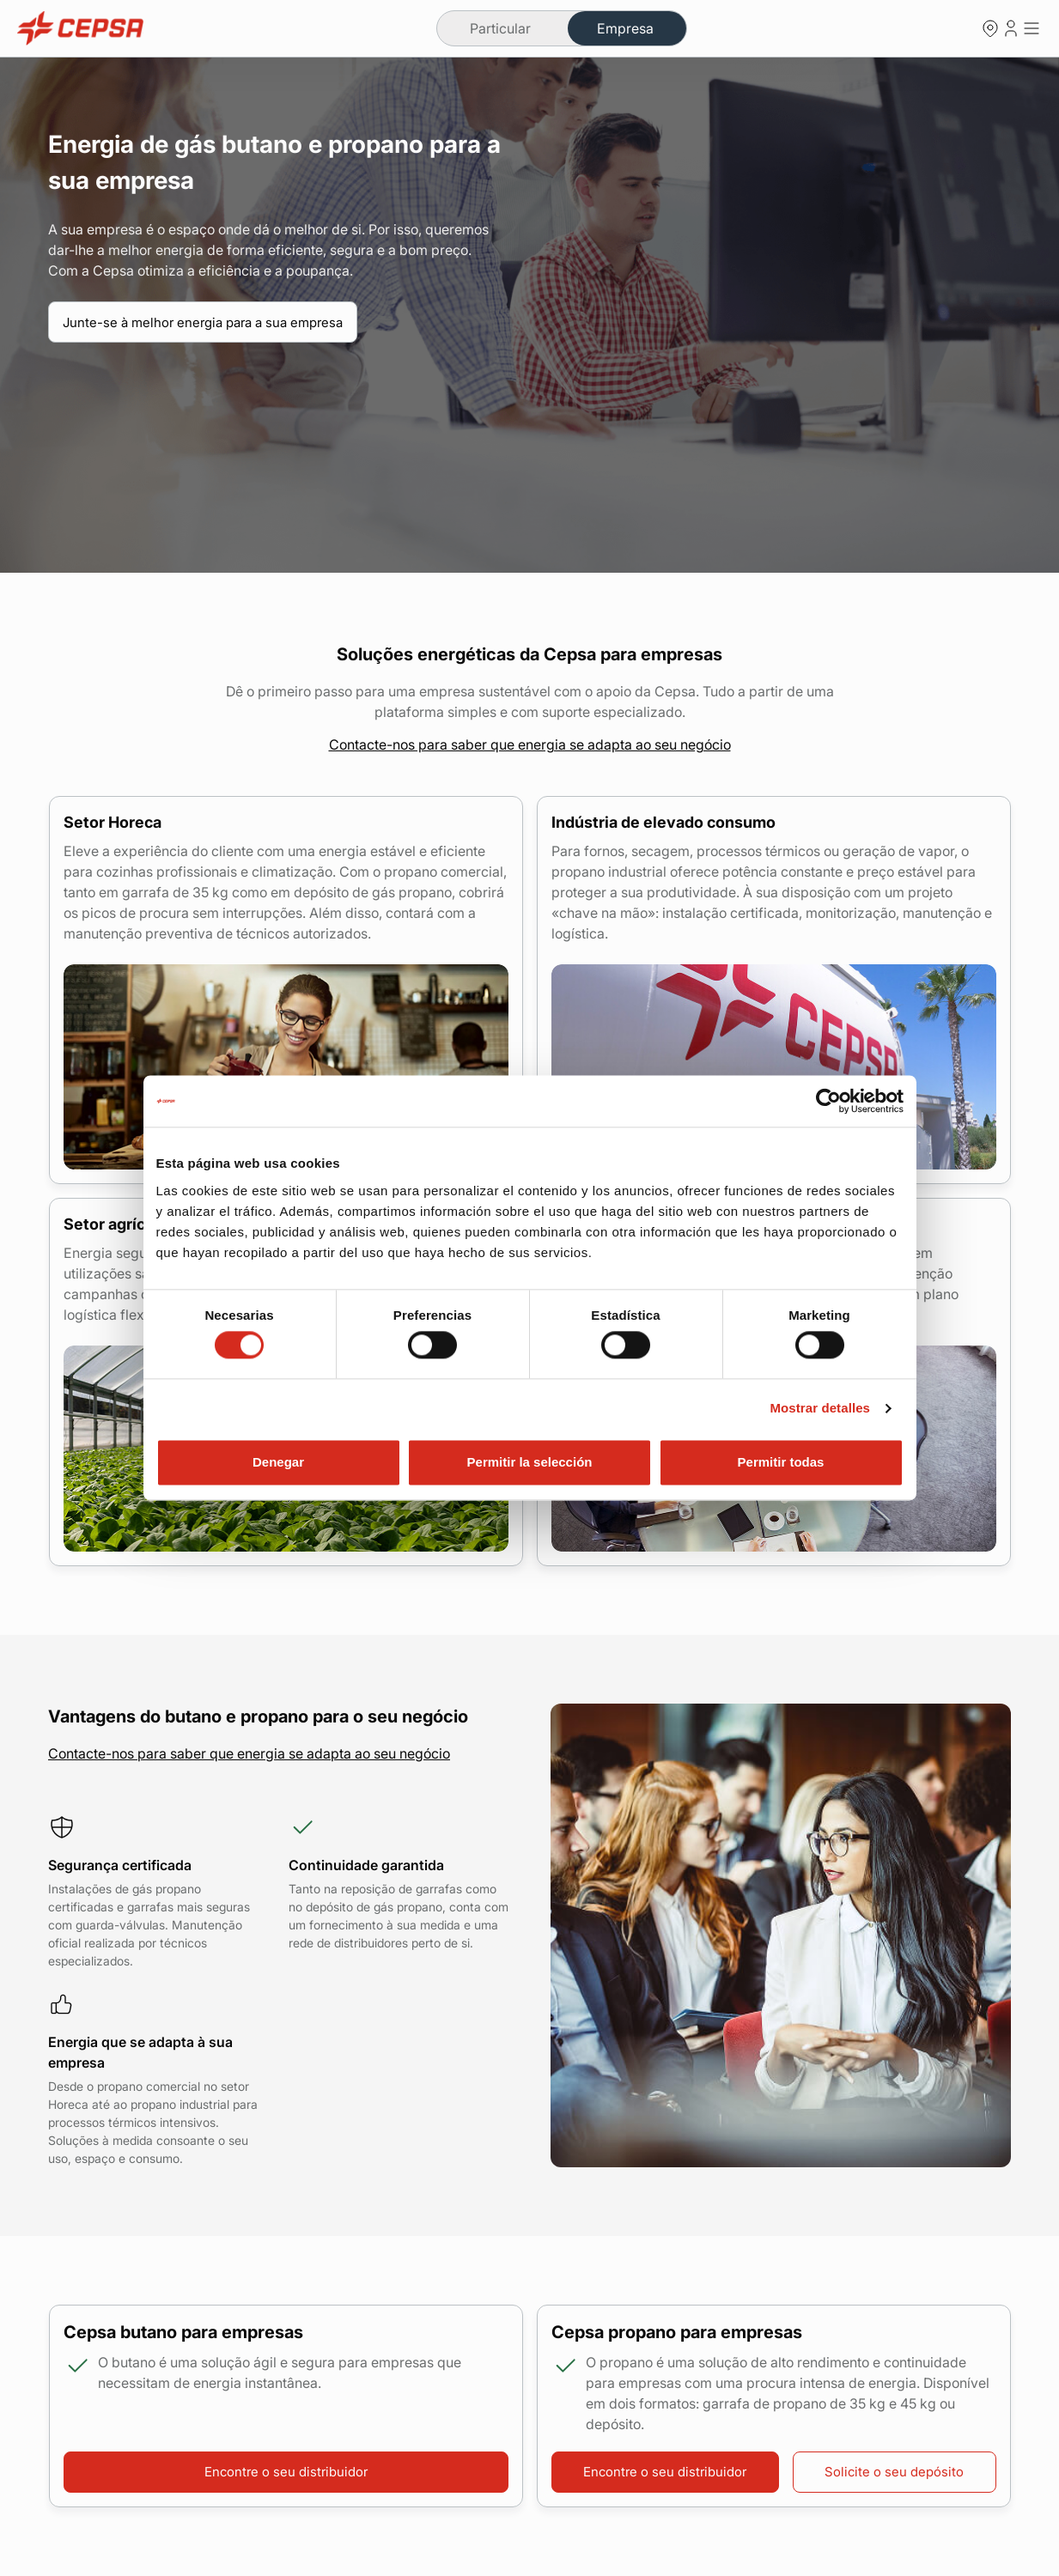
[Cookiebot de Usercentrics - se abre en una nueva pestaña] (828, 1101)
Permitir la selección (530, 1462)
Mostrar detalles (820, 1408)
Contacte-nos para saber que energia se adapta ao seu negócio (530, 744)
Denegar (278, 1462)
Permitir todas (781, 1462)
